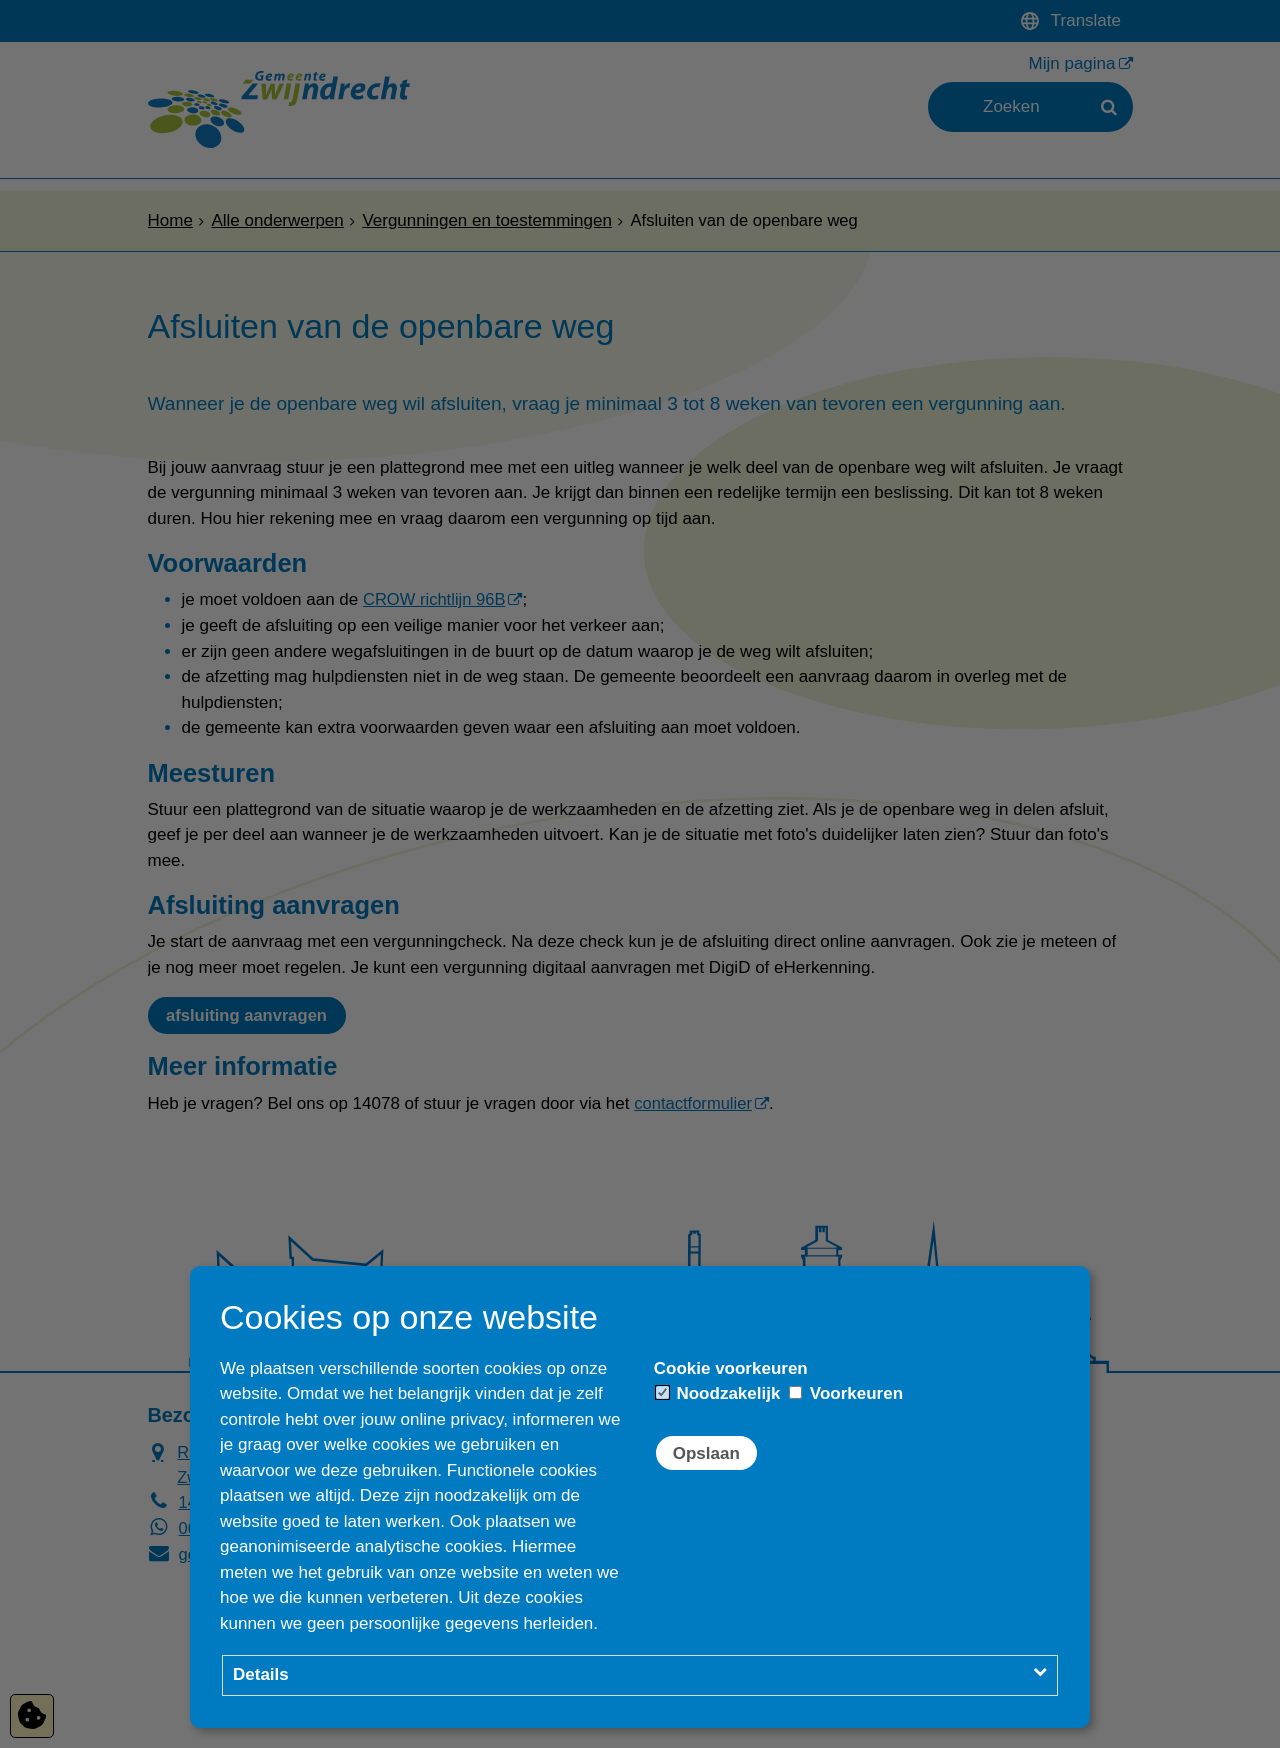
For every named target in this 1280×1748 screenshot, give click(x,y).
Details (261, 1674)
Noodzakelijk (718, 1393)
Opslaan (706, 1453)
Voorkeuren (846, 1393)
